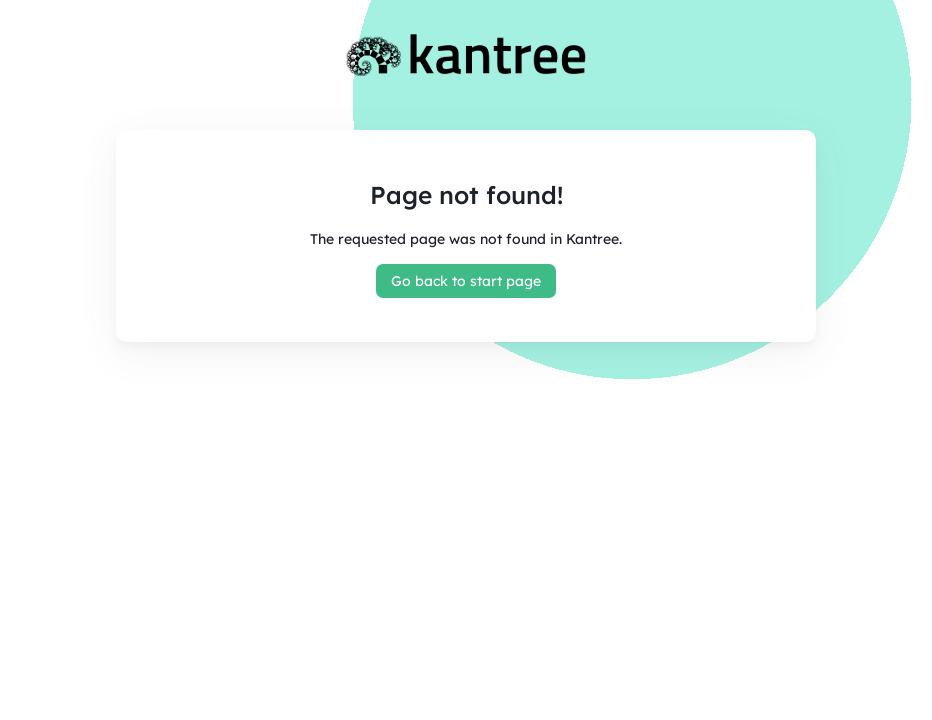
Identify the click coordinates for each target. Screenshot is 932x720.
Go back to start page (466, 281)
